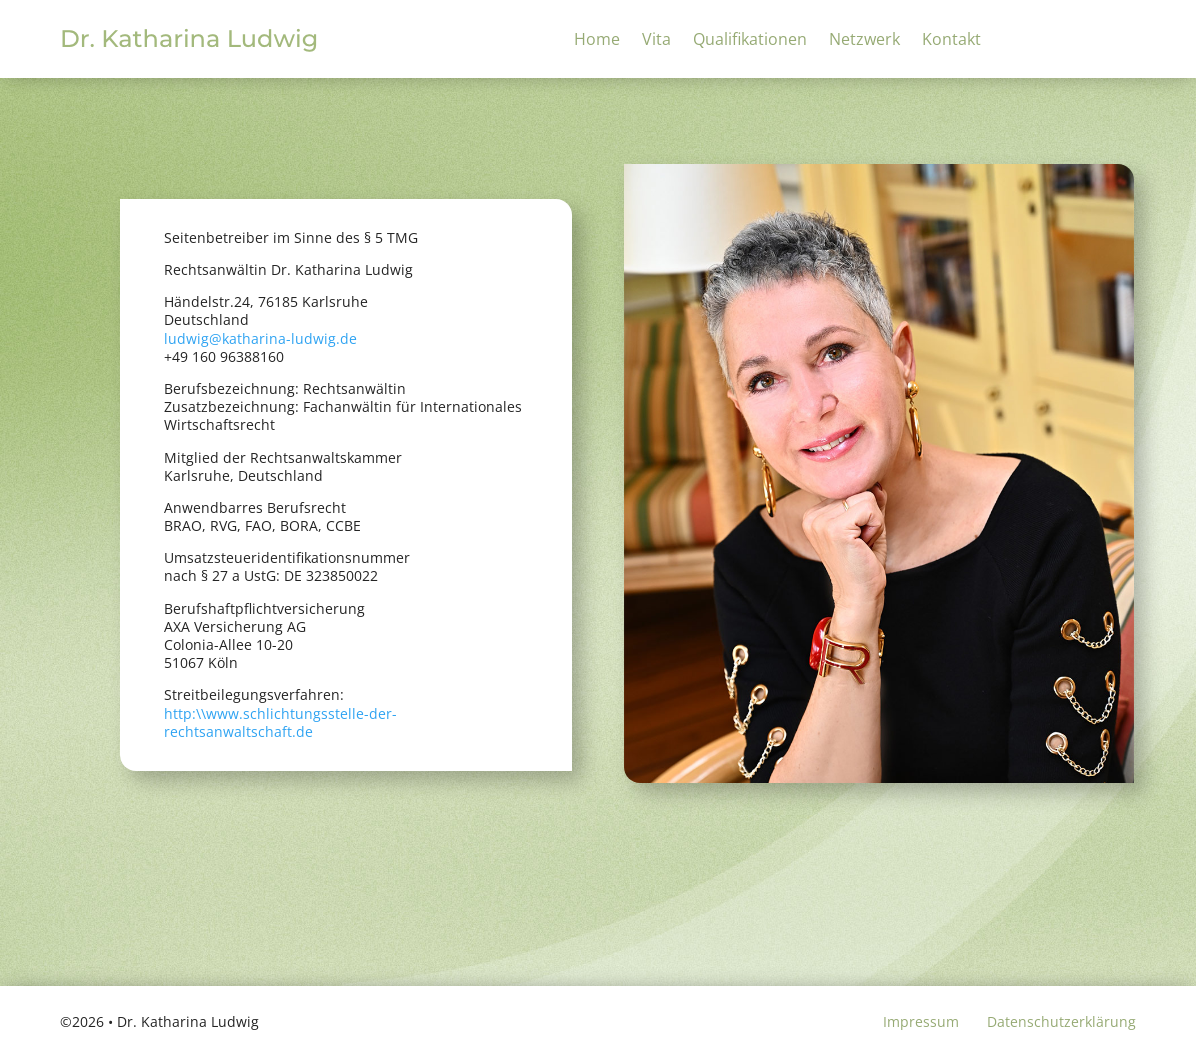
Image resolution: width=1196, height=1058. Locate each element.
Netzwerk (864, 41)
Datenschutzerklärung (1061, 1021)
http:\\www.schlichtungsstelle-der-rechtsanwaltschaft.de (280, 722)
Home (597, 41)
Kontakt (951, 41)
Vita (656, 41)
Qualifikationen (750, 41)
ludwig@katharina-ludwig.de (260, 338)
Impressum (921, 1021)
